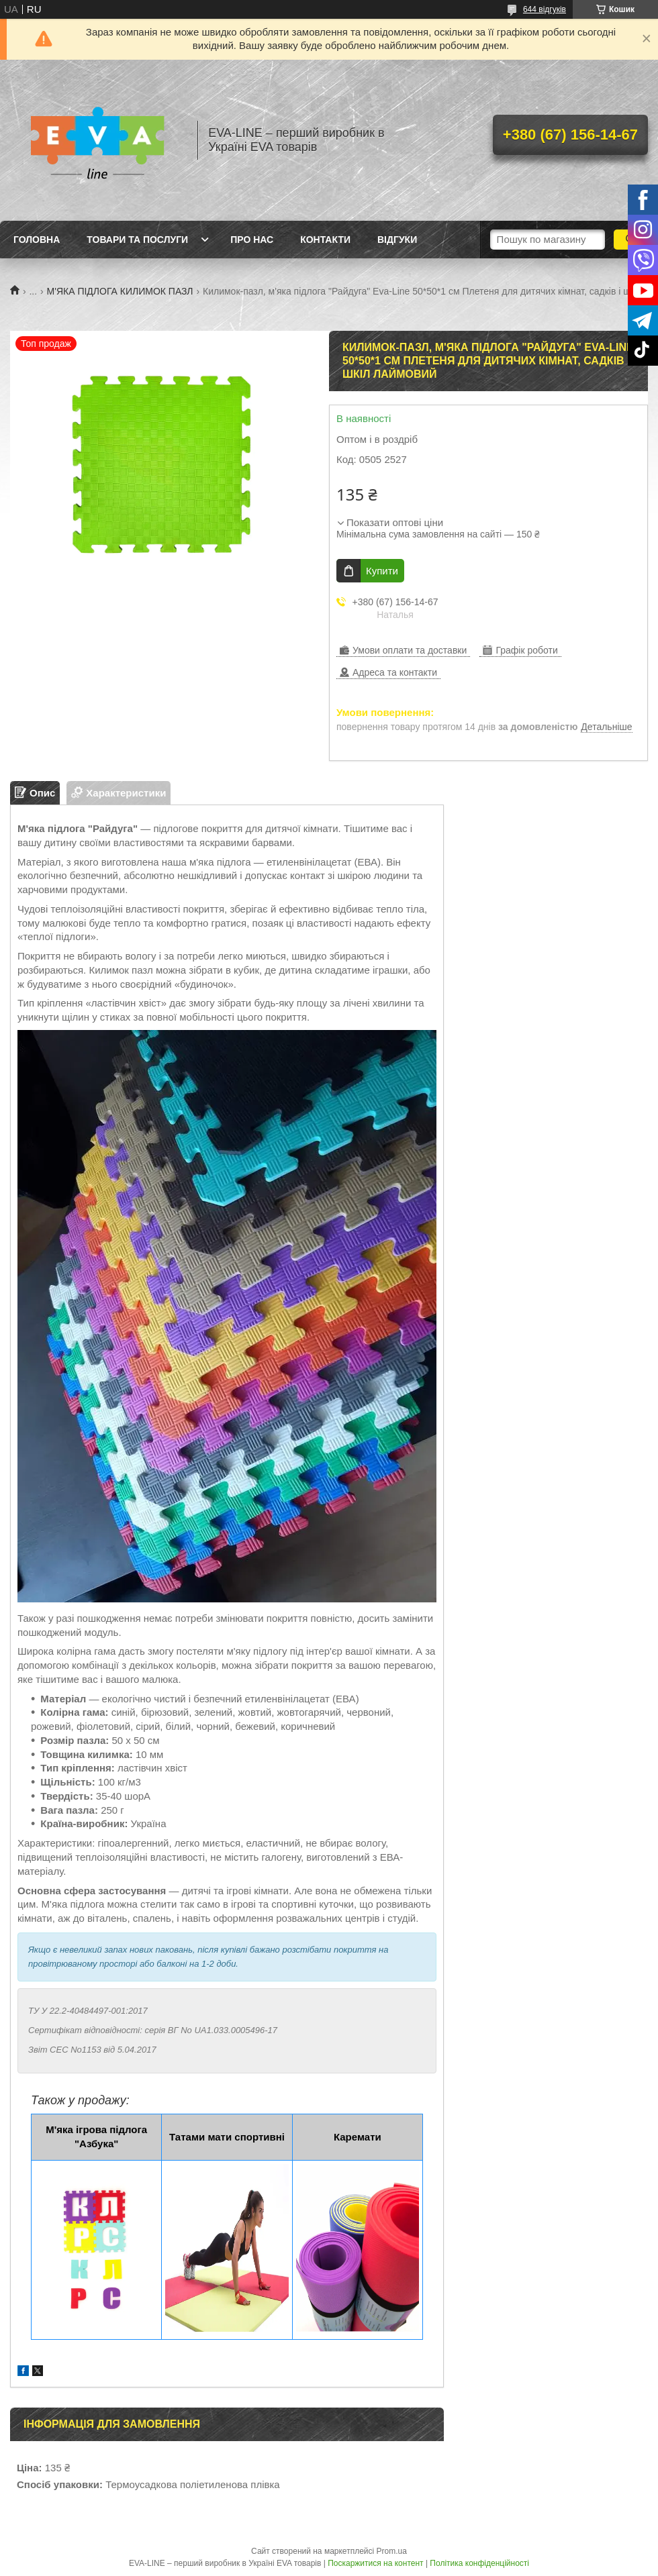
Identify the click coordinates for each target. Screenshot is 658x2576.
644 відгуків (544, 9)
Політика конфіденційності (479, 2563)
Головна (36, 239)
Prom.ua (392, 2551)
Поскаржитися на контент (375, 2563)
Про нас (251, 239)
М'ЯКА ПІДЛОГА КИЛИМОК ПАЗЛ (120, 291)
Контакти (325, 239)
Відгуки (397, 239)
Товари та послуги (137, 239)
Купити (382, 570)
